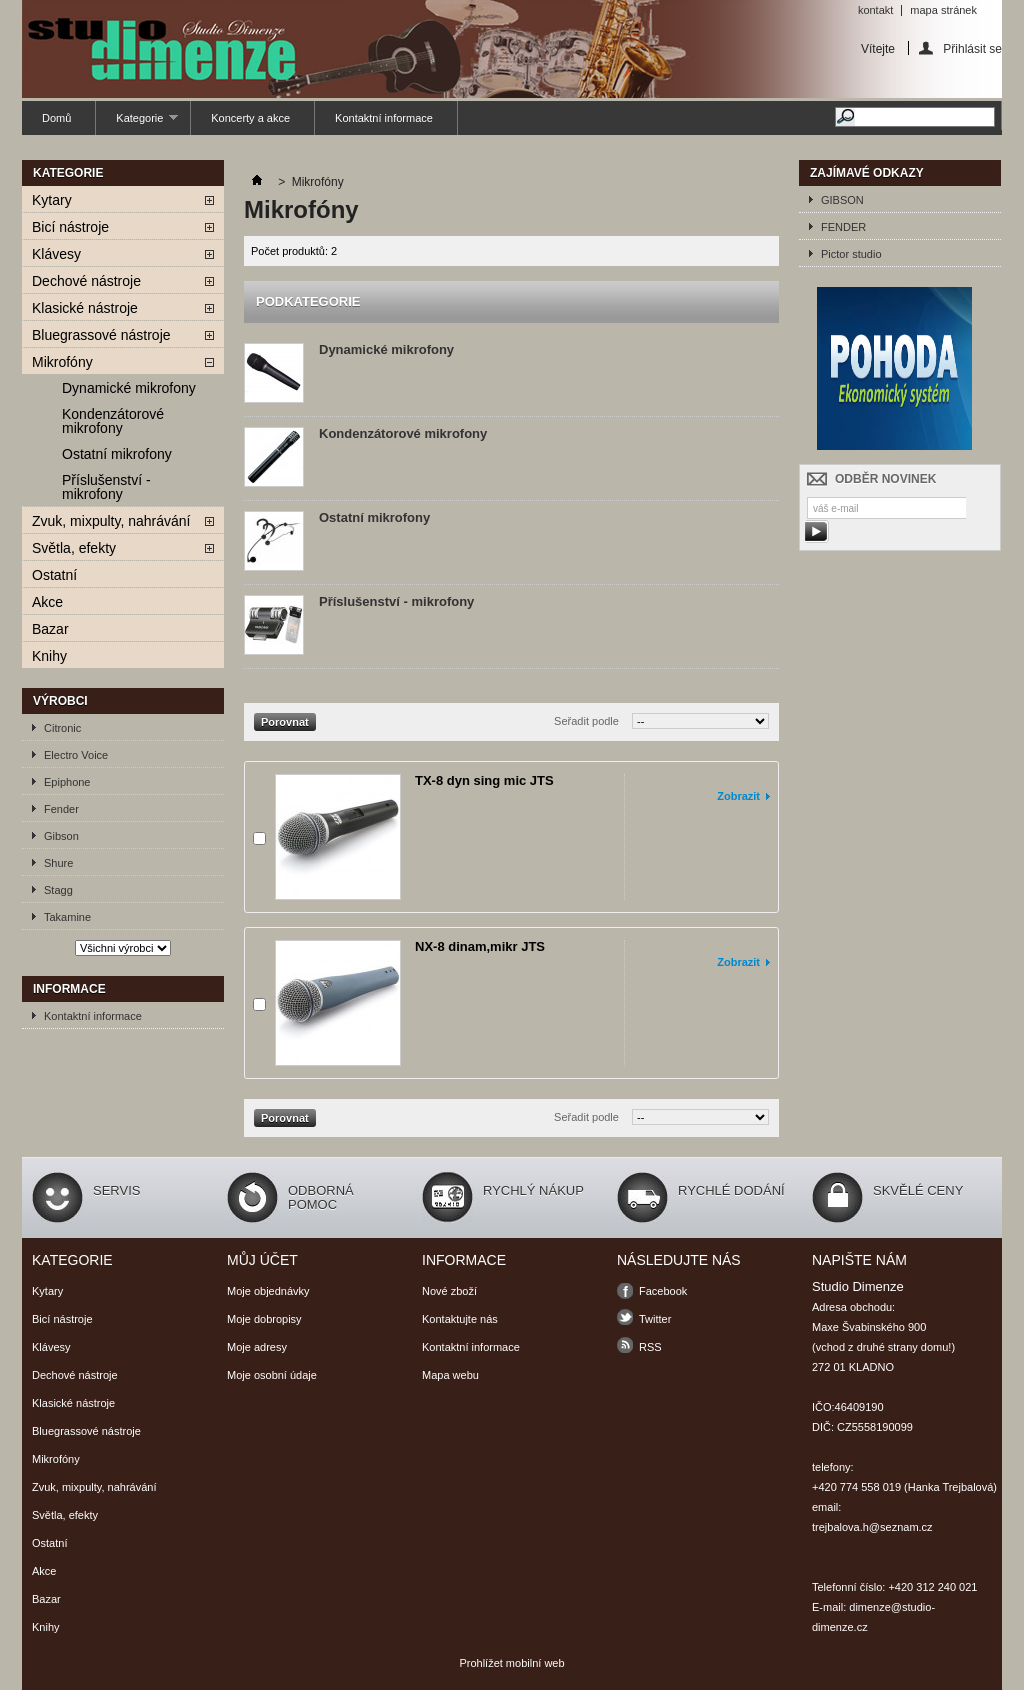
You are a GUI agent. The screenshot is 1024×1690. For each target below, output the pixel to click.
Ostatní (54, 575)
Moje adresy (257, 1347)
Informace (69, 989)
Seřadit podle (586, 721)
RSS (650, 1347)
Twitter (655, 1319)
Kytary (52, 200)
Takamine (67, 917)
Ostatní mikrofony (117, 454)
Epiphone (67, 782)
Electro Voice (76, 755)
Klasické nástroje (85, 308)
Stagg (58, 890)
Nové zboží (449, 1291)
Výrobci (60, 701)
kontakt (875, 10)
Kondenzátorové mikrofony (113, 421)
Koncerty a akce (250, 118)
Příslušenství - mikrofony (106, 487)
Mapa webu (450, 1375)
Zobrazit (738, 796)
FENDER (843, 227)
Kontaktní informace (384, 118)
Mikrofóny (62, 362)
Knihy (49, 656)
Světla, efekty (74, 548)
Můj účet (262, 1260)
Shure (58, 863)
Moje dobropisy (264, 1319)
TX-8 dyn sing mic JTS (484, 780)
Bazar (50, 629)
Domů (56, 118)
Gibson (61, 836)
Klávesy (56, 254)
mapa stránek (943, 10)
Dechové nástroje (86, 281)
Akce (47, 602)
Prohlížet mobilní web (511, 1663)
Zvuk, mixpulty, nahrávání (111, 521)
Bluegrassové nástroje (101, 335)
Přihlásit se (972, 48)
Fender (61, 809)
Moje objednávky (268, 1291)
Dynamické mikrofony (129, 388)
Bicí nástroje (70, 227)
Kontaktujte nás (460, 1319)
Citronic (62, 728)
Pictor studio (851, 254)
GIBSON (842, 200)
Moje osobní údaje (272, 1375)
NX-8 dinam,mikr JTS (480, 946)
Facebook (663, 1291)
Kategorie (137, 123)
